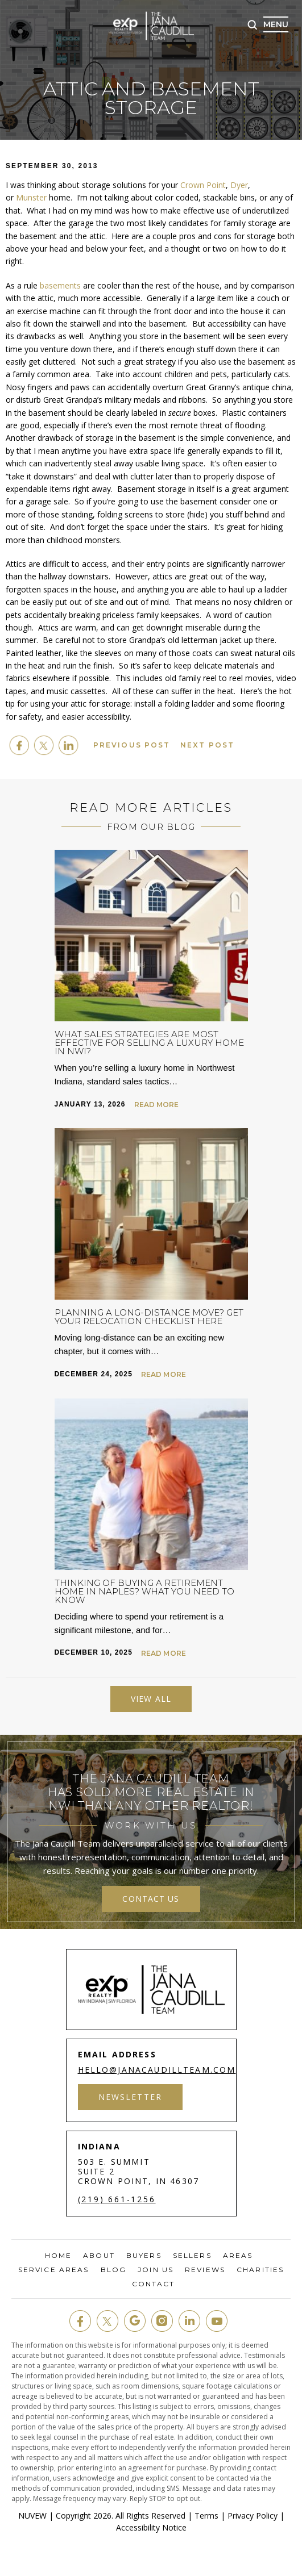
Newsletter (130, 2096)
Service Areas (53, 2269)
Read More (156, 1104)
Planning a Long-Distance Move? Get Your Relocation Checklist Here (149, 1316)
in (189, 2321)
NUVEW (32, 2515)
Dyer (239, 184)
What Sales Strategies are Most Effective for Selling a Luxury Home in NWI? (149, 1043)
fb (80, 2321)
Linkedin (68, 745)
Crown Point (203, 184)
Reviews (205, 2269)
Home (58, 2255)
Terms (206, 2515)
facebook (19, 745)
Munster (31, 197)
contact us (150, 1898)
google (135, 2321)
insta (162, 2321)
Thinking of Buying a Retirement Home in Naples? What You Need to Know (144, 1591)
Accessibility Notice (151, 2527)
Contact (153, 2284)
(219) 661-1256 (117, 2199)
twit (107, 2321)
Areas (238, 2255)
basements (60, 285)
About (99, 2255)
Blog (113, 2269)
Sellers (192, 2255)
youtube (216, 2321)
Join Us (155, 2269)
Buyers (144, 2255)
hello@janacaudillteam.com (157, 2070)
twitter (43, 745)
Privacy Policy (252, 2515)
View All (151, 1698)
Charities (260, 2269)
